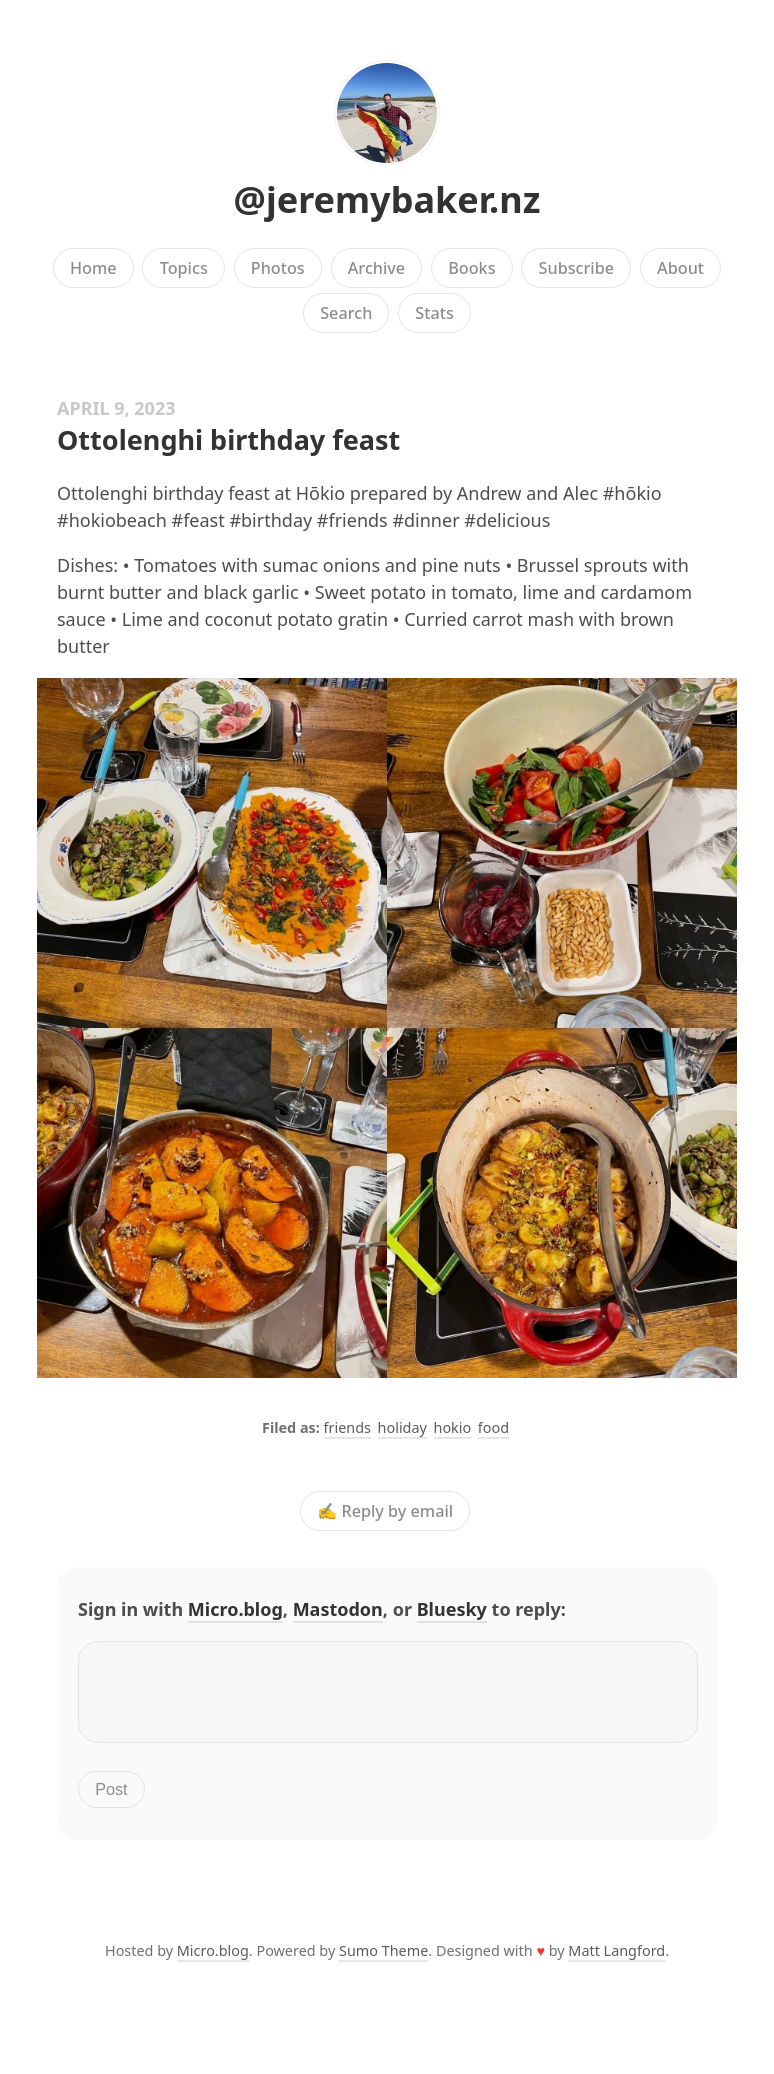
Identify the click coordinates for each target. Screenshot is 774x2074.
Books (471, 268)
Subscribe (576, 268)
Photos (278, 268)
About (680, 268)
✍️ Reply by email (385, 1511)
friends (347, 1427)
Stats (434, 313)
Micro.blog (235, 1609)
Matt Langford (616, 1962)
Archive (376, 268)
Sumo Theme (383, 1962)
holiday (402, 1427)
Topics (184, 268)
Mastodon (338, 1609)
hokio (453, 1427)
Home (93, 268)
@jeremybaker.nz (387, 199)
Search (346, 313)
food (493, 1427)
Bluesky (452, 1609)
